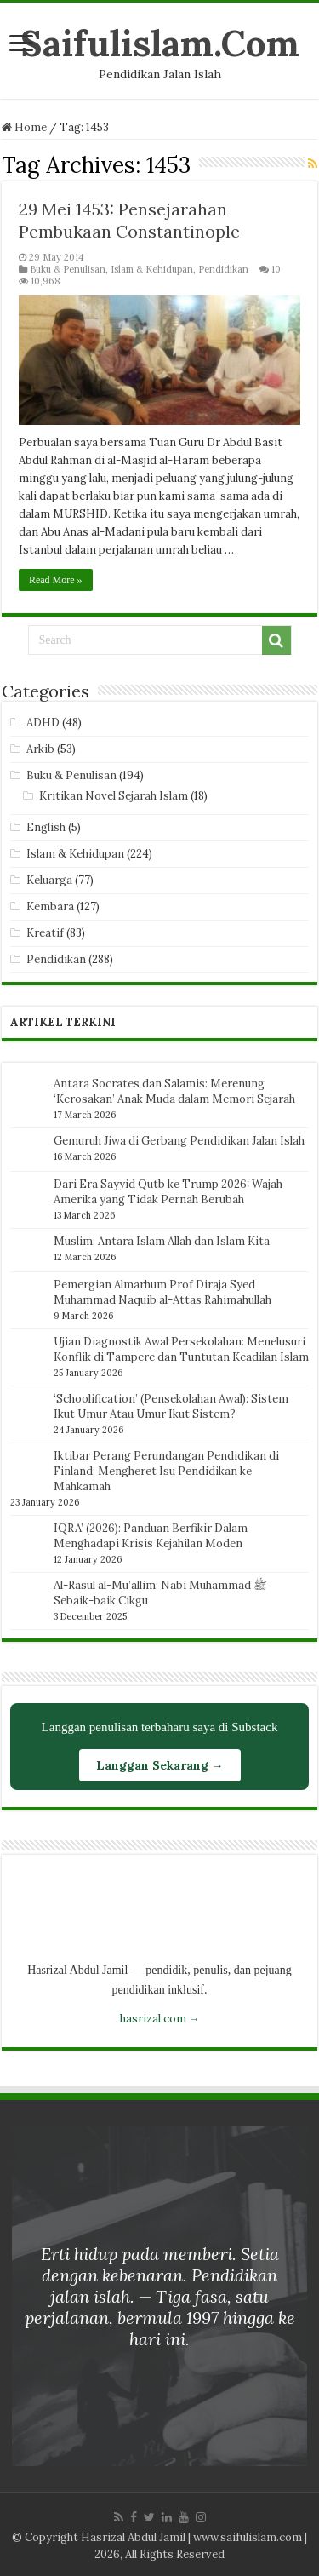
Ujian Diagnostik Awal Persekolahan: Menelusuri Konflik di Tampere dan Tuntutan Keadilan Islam (181, 1349)
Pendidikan (223, 269)
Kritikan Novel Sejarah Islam (113, 796)
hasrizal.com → (160, 2018)
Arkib (40, 749)
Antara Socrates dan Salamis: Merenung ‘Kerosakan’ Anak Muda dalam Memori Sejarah (174, 1091)
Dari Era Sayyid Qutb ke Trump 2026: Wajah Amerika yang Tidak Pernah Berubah (168, 1192)
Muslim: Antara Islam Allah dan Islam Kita (162, 1241)
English (46, 827)
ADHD (43, 722)
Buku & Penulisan (67, 269)
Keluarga (49, 880)
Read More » (56, 580)
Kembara (50, 906)
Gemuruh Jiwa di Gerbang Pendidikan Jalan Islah (179, 1140)
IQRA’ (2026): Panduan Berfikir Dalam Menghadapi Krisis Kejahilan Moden (151, 1536)
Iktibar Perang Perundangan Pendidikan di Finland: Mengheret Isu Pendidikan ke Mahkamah (166, 1471)
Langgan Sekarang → (160, 1765)
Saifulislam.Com (159, 43)
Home (24, 127)
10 (276, 269)
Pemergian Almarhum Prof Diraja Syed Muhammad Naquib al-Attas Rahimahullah (162, 1292)
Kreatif (45, 933)
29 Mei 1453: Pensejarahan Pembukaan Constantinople (129, 220)
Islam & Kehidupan (152, 269)
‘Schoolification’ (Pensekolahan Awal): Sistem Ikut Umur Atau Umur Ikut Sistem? (171, 1406)
